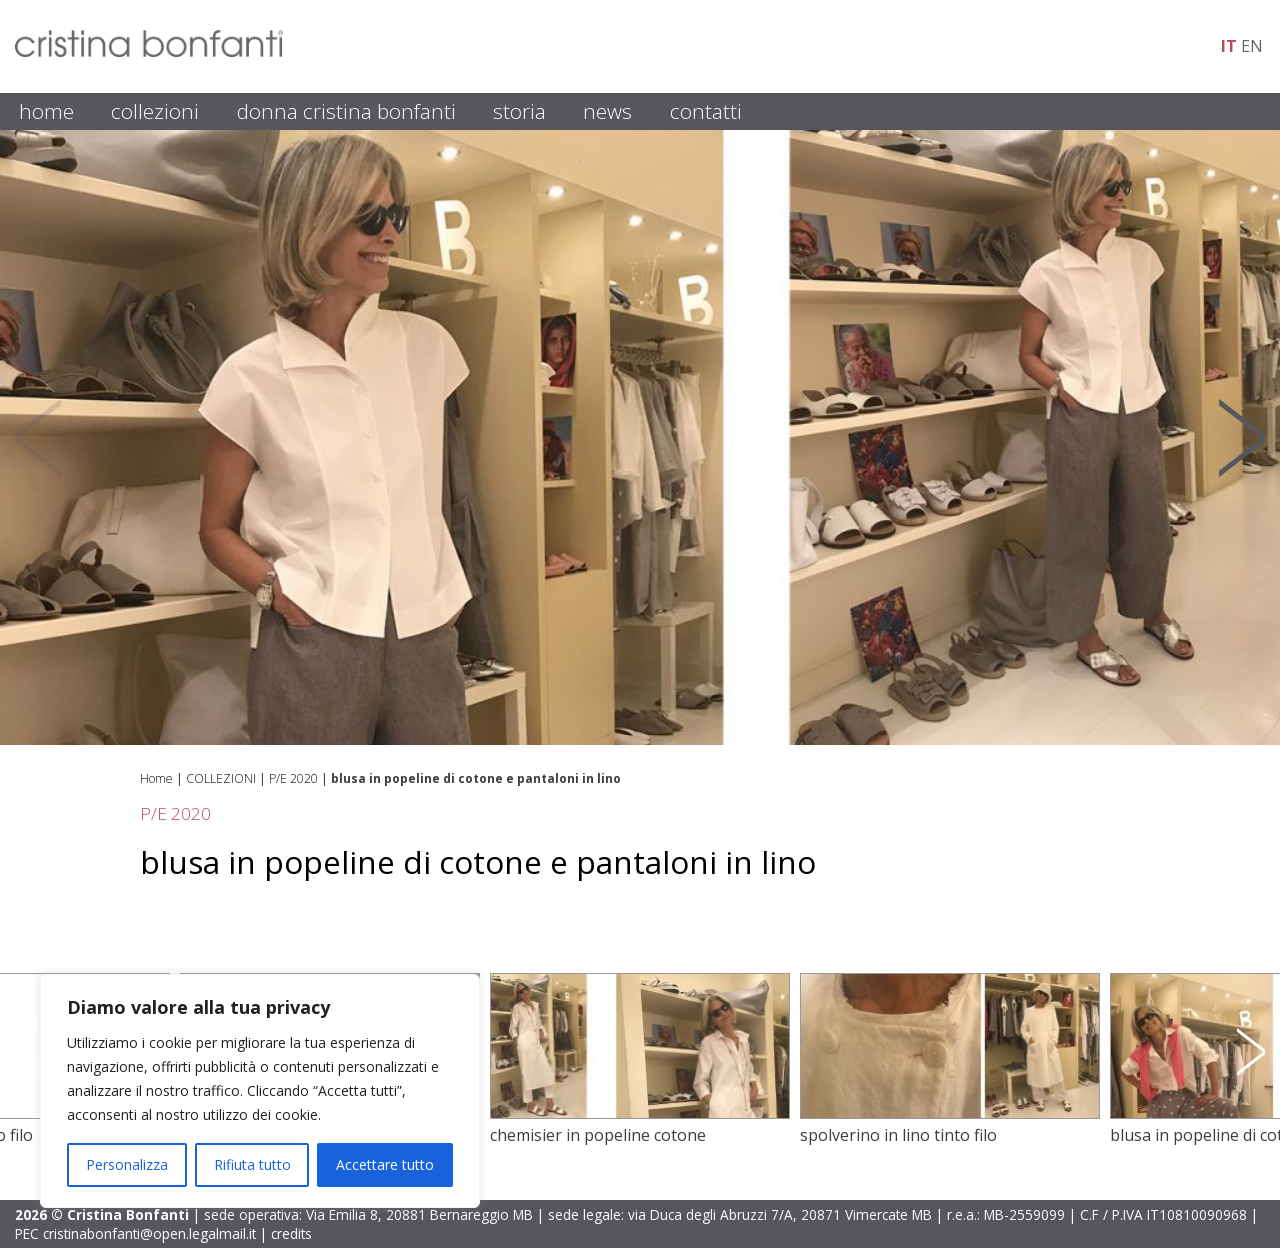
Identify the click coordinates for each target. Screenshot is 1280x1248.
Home (156, 778)
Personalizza (127, 1164)
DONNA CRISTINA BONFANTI (346, 111)
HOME (46, 111)
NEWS (607, 111)
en (1252, 46)
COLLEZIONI (155, 111)
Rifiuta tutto (252, 1164)
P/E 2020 (293, 778)
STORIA (519, 111)
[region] (260, 1091)
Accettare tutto (385, 1164)
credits (291, 1233)
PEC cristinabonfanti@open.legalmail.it (135, 1233)
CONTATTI (706, 111)
